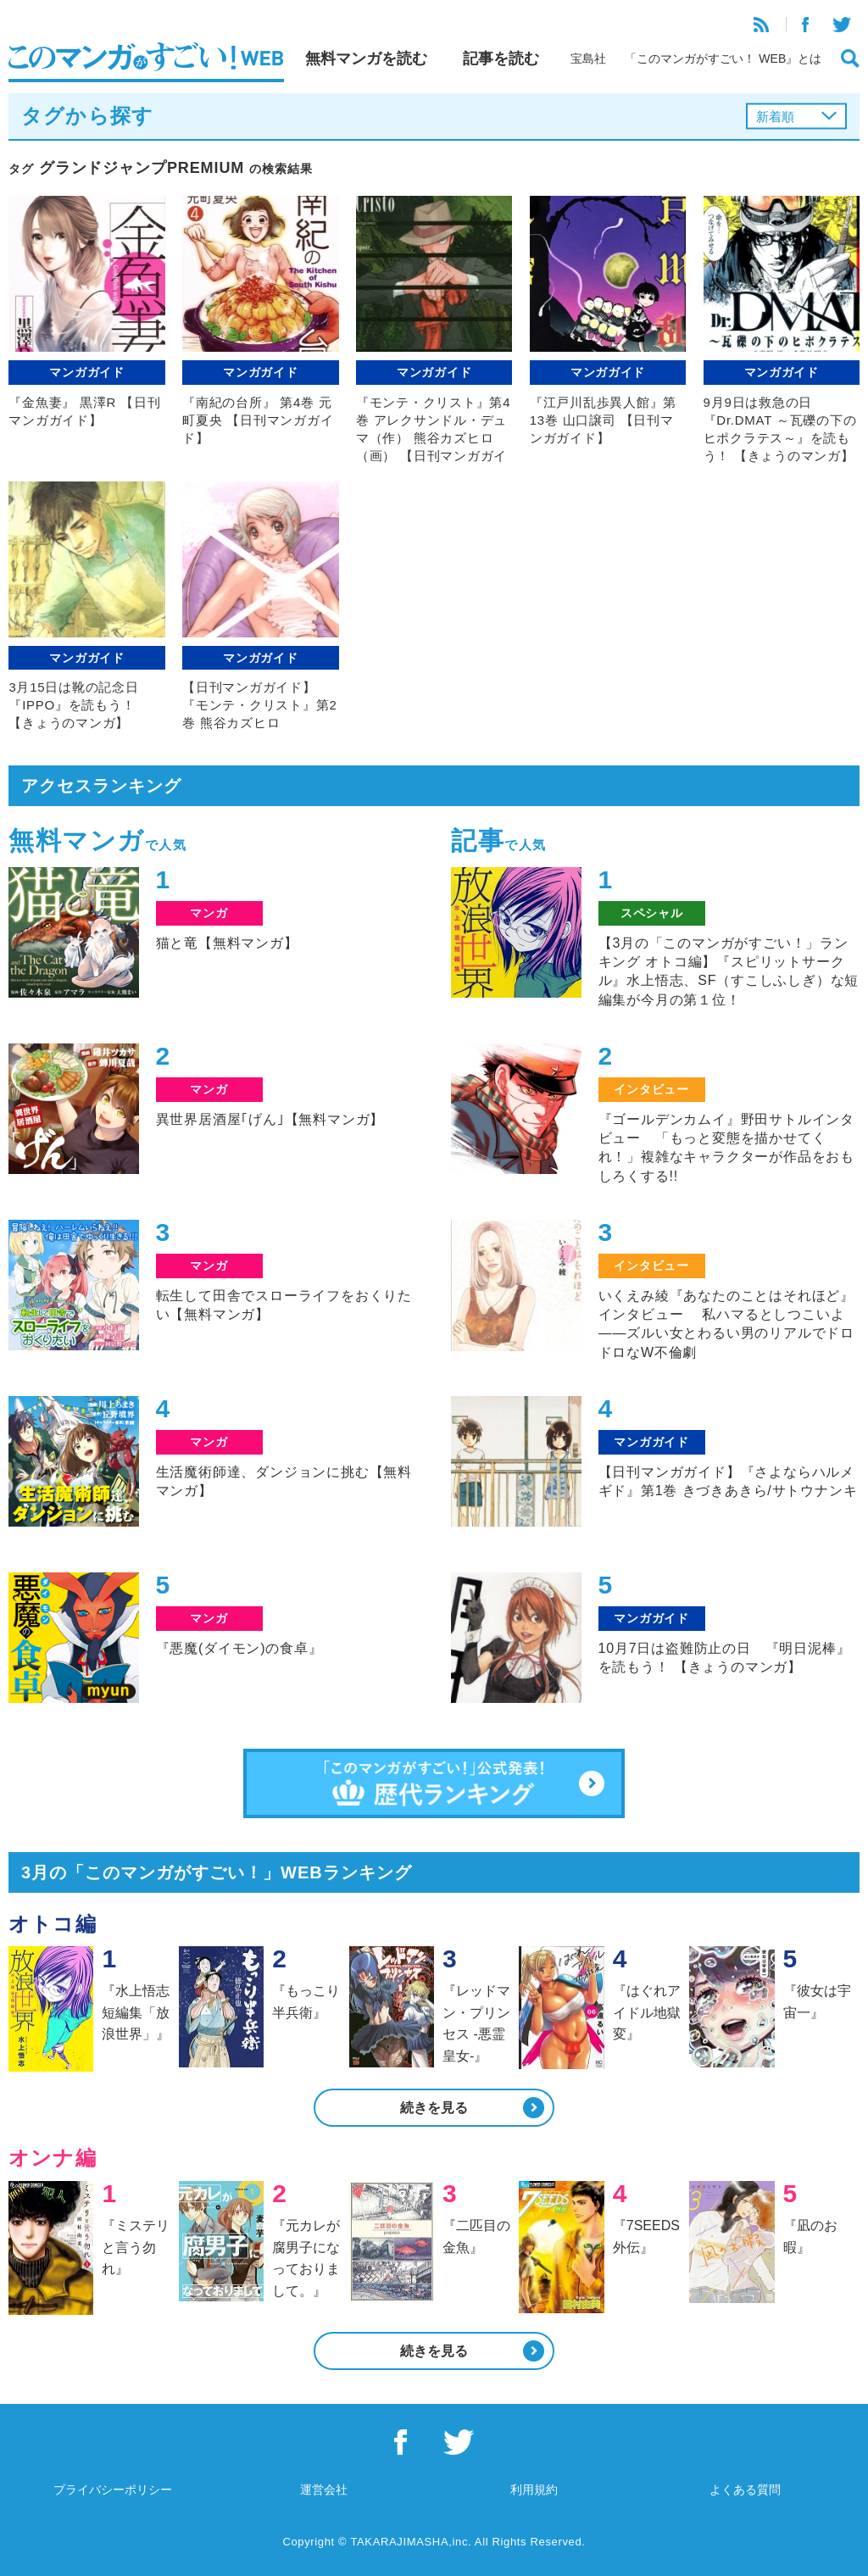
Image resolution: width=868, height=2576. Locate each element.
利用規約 (534, 2489)
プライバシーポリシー (112, 2489)
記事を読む (501, 58)
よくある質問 (745, 2489)
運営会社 (324, 2489)
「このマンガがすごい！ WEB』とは (723, 58)
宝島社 (588, 58)
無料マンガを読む (366, 58)
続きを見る (434, 2107)
